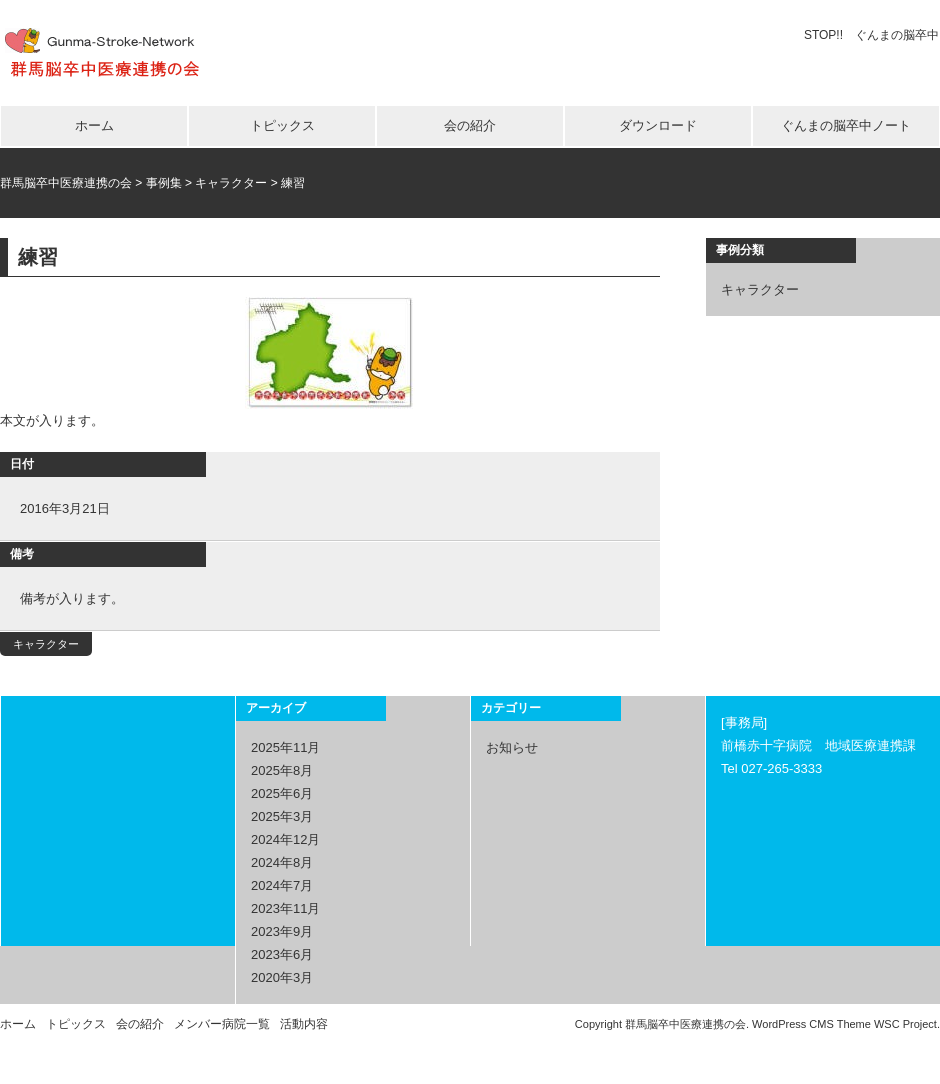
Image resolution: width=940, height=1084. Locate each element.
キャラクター (46, 644)
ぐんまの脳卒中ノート (846, 125)
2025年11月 (285, 747)
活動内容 (304, 1024)
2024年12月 (285, 839)
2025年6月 (282, 793)
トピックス (282, 125)
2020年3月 (282, 977)
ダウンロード (658, 125)
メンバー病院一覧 (222, 1024)
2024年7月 (282, 885)
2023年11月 (285, 908)
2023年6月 (282, 954)
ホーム (94, 125)
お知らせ (512, 747)
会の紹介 (470, 125)
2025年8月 (282, 770)
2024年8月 (282, 862)
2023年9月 (282, 931)
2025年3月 (282, 816)
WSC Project (905, 1024)
